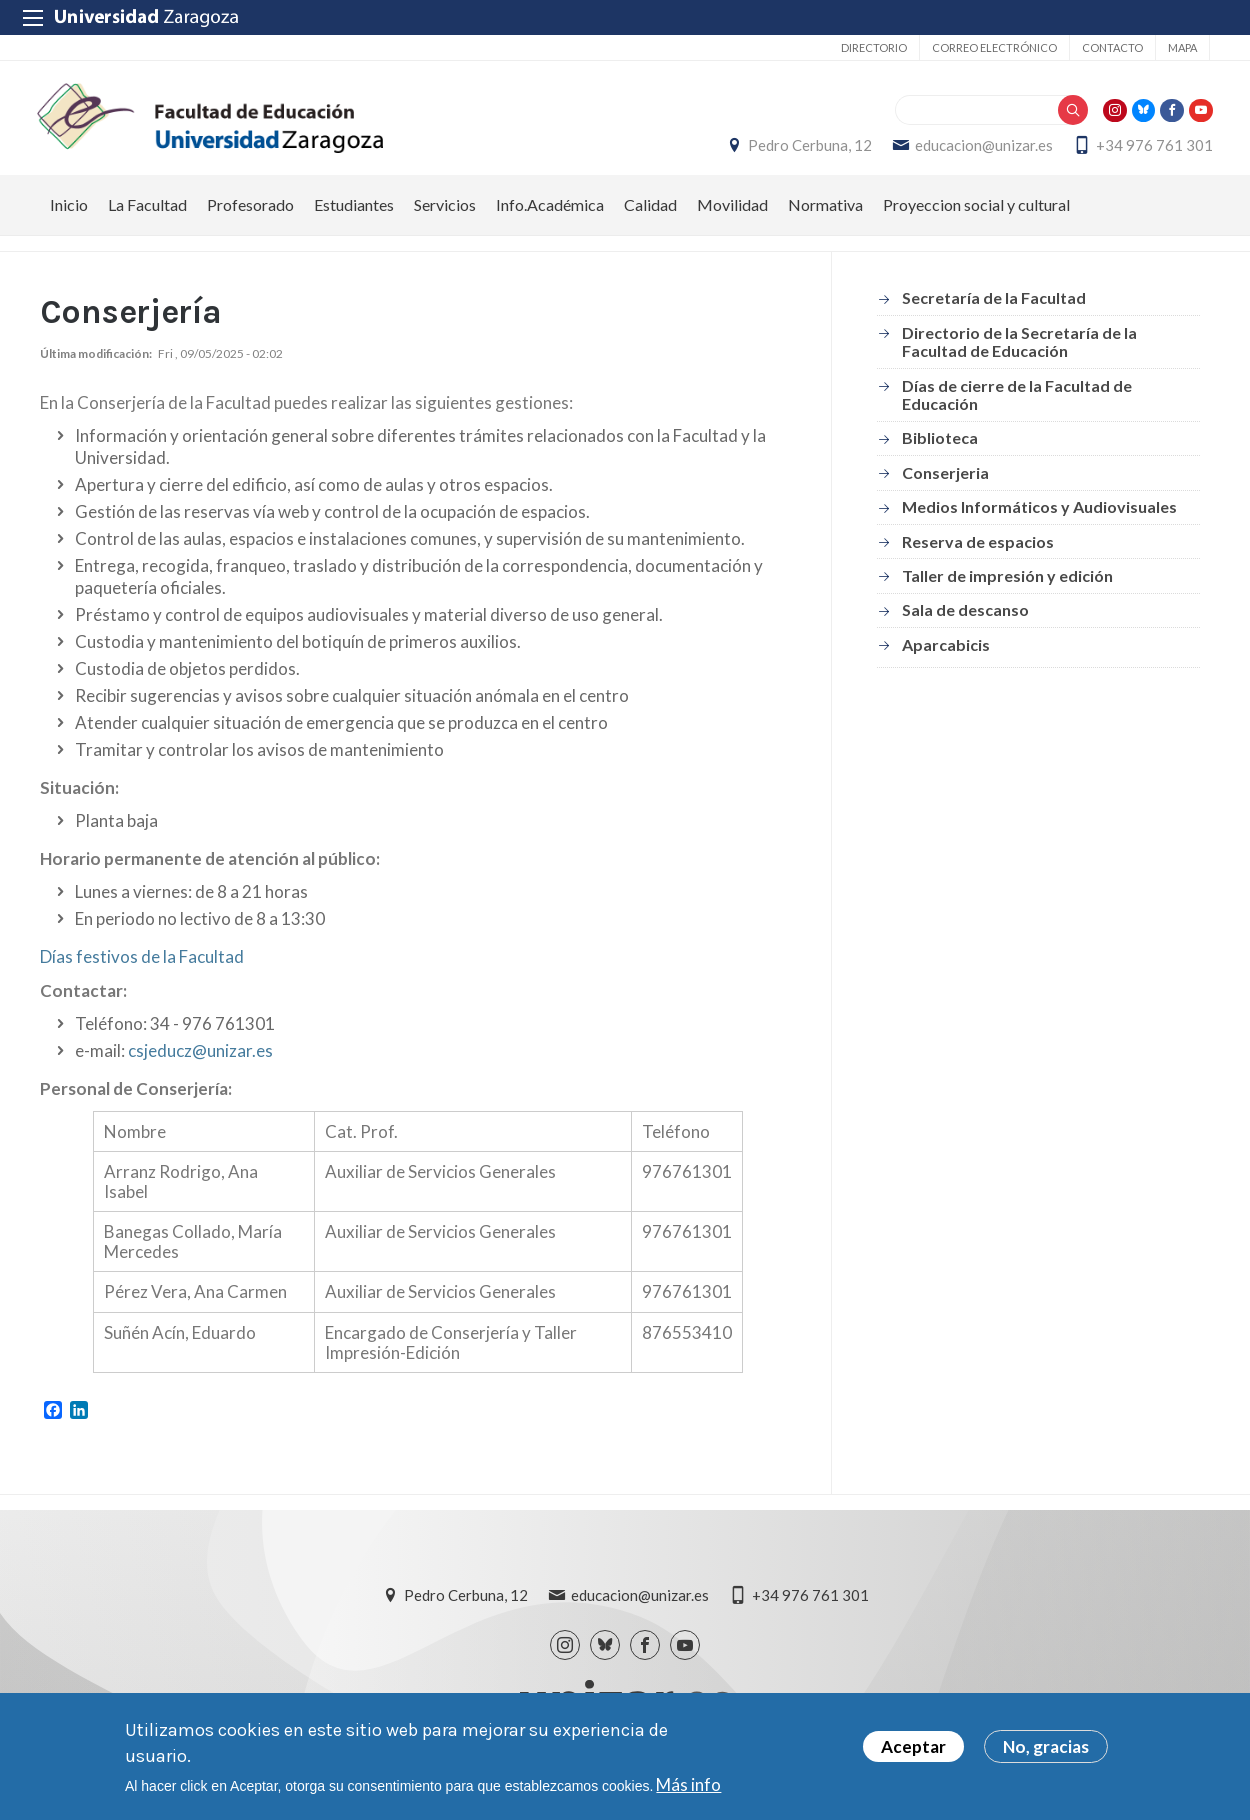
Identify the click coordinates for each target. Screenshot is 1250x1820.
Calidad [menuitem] (650, 215)
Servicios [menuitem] (445, 215)
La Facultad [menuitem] (147, 215)
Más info (688, 1786)
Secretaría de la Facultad (994, 309)
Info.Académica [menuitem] (550, 215)
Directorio (874, 47)
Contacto (1112, 47)
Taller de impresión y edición (1007, 586)
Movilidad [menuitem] (732, 215)
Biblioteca (940, 448)
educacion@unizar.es (981, 151)
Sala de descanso (965, 620)
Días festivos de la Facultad (142, 967)
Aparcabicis (946, 655)
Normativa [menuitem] (825, 215)
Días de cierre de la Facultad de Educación (1017, 405)
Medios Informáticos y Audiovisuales (1039, 517)
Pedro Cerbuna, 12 (807, 151)
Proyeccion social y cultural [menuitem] (976, 215)
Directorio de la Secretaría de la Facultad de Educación (1019, 352)
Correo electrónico (994, 47)
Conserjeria (945, 483)
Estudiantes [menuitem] (354, 215)
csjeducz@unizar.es (200, 1061)
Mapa (1182, 47)
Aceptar (913, 1748)
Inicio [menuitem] (69, 215)
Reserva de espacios (978, 552)
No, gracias (1046, 1748)
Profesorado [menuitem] (250, 215)
